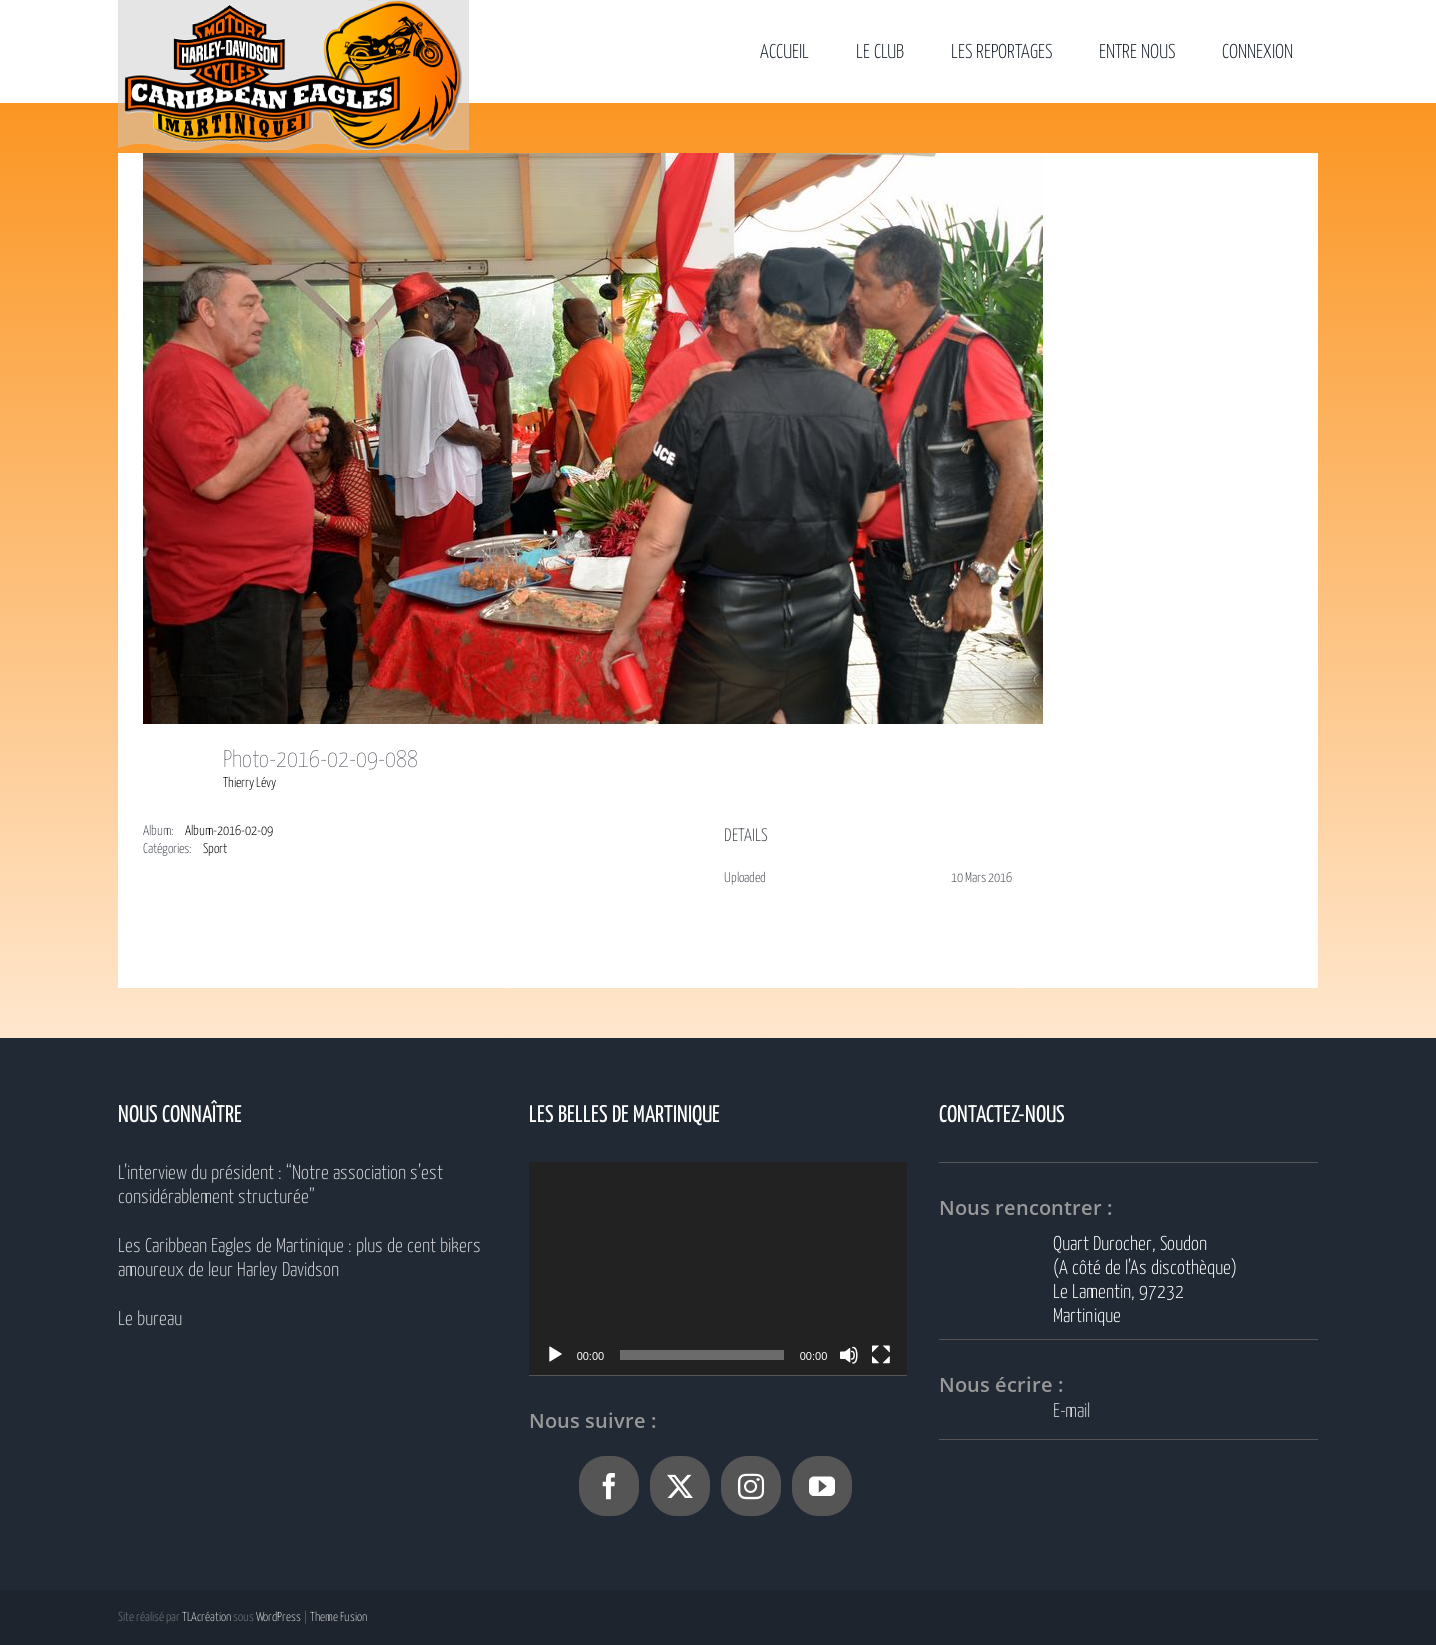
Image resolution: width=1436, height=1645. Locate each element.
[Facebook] (609, 1486)
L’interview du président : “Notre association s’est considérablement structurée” (280, 1185)
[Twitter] (680, 1486)
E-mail (1071, 1411)
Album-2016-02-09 (229, 831)
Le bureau (150, 1319)
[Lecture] (555, 1355)
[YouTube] (822, 1486)
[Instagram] (751, 1486)
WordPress (278, 1617)
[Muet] (849, 1355)
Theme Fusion (338, 1617)
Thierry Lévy (249, 783)
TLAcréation (206, 1617)
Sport (215, 849)
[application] (718, 1268)
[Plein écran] (881, 1355)
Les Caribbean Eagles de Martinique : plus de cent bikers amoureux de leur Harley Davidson (299, 1258)
